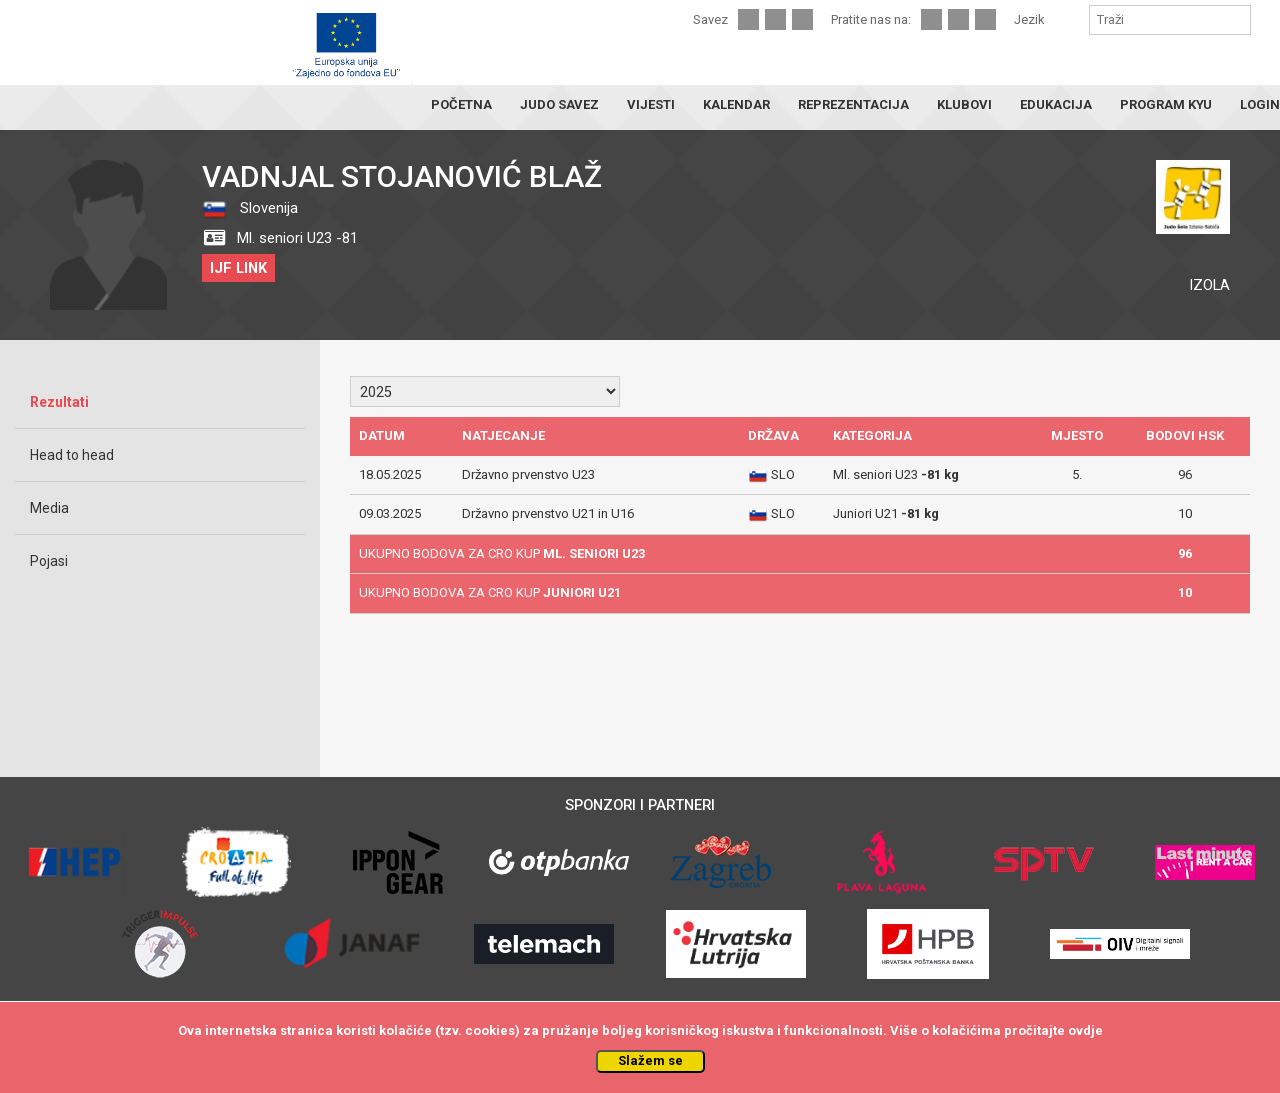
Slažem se (650, 1060)
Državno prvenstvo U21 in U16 (548, 513)
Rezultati (59, 402)
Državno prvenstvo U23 (528, 474)
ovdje (1085, 1030)
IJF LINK (238, 268)
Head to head (72, 455)
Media (49, 508)
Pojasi (49, 561)
